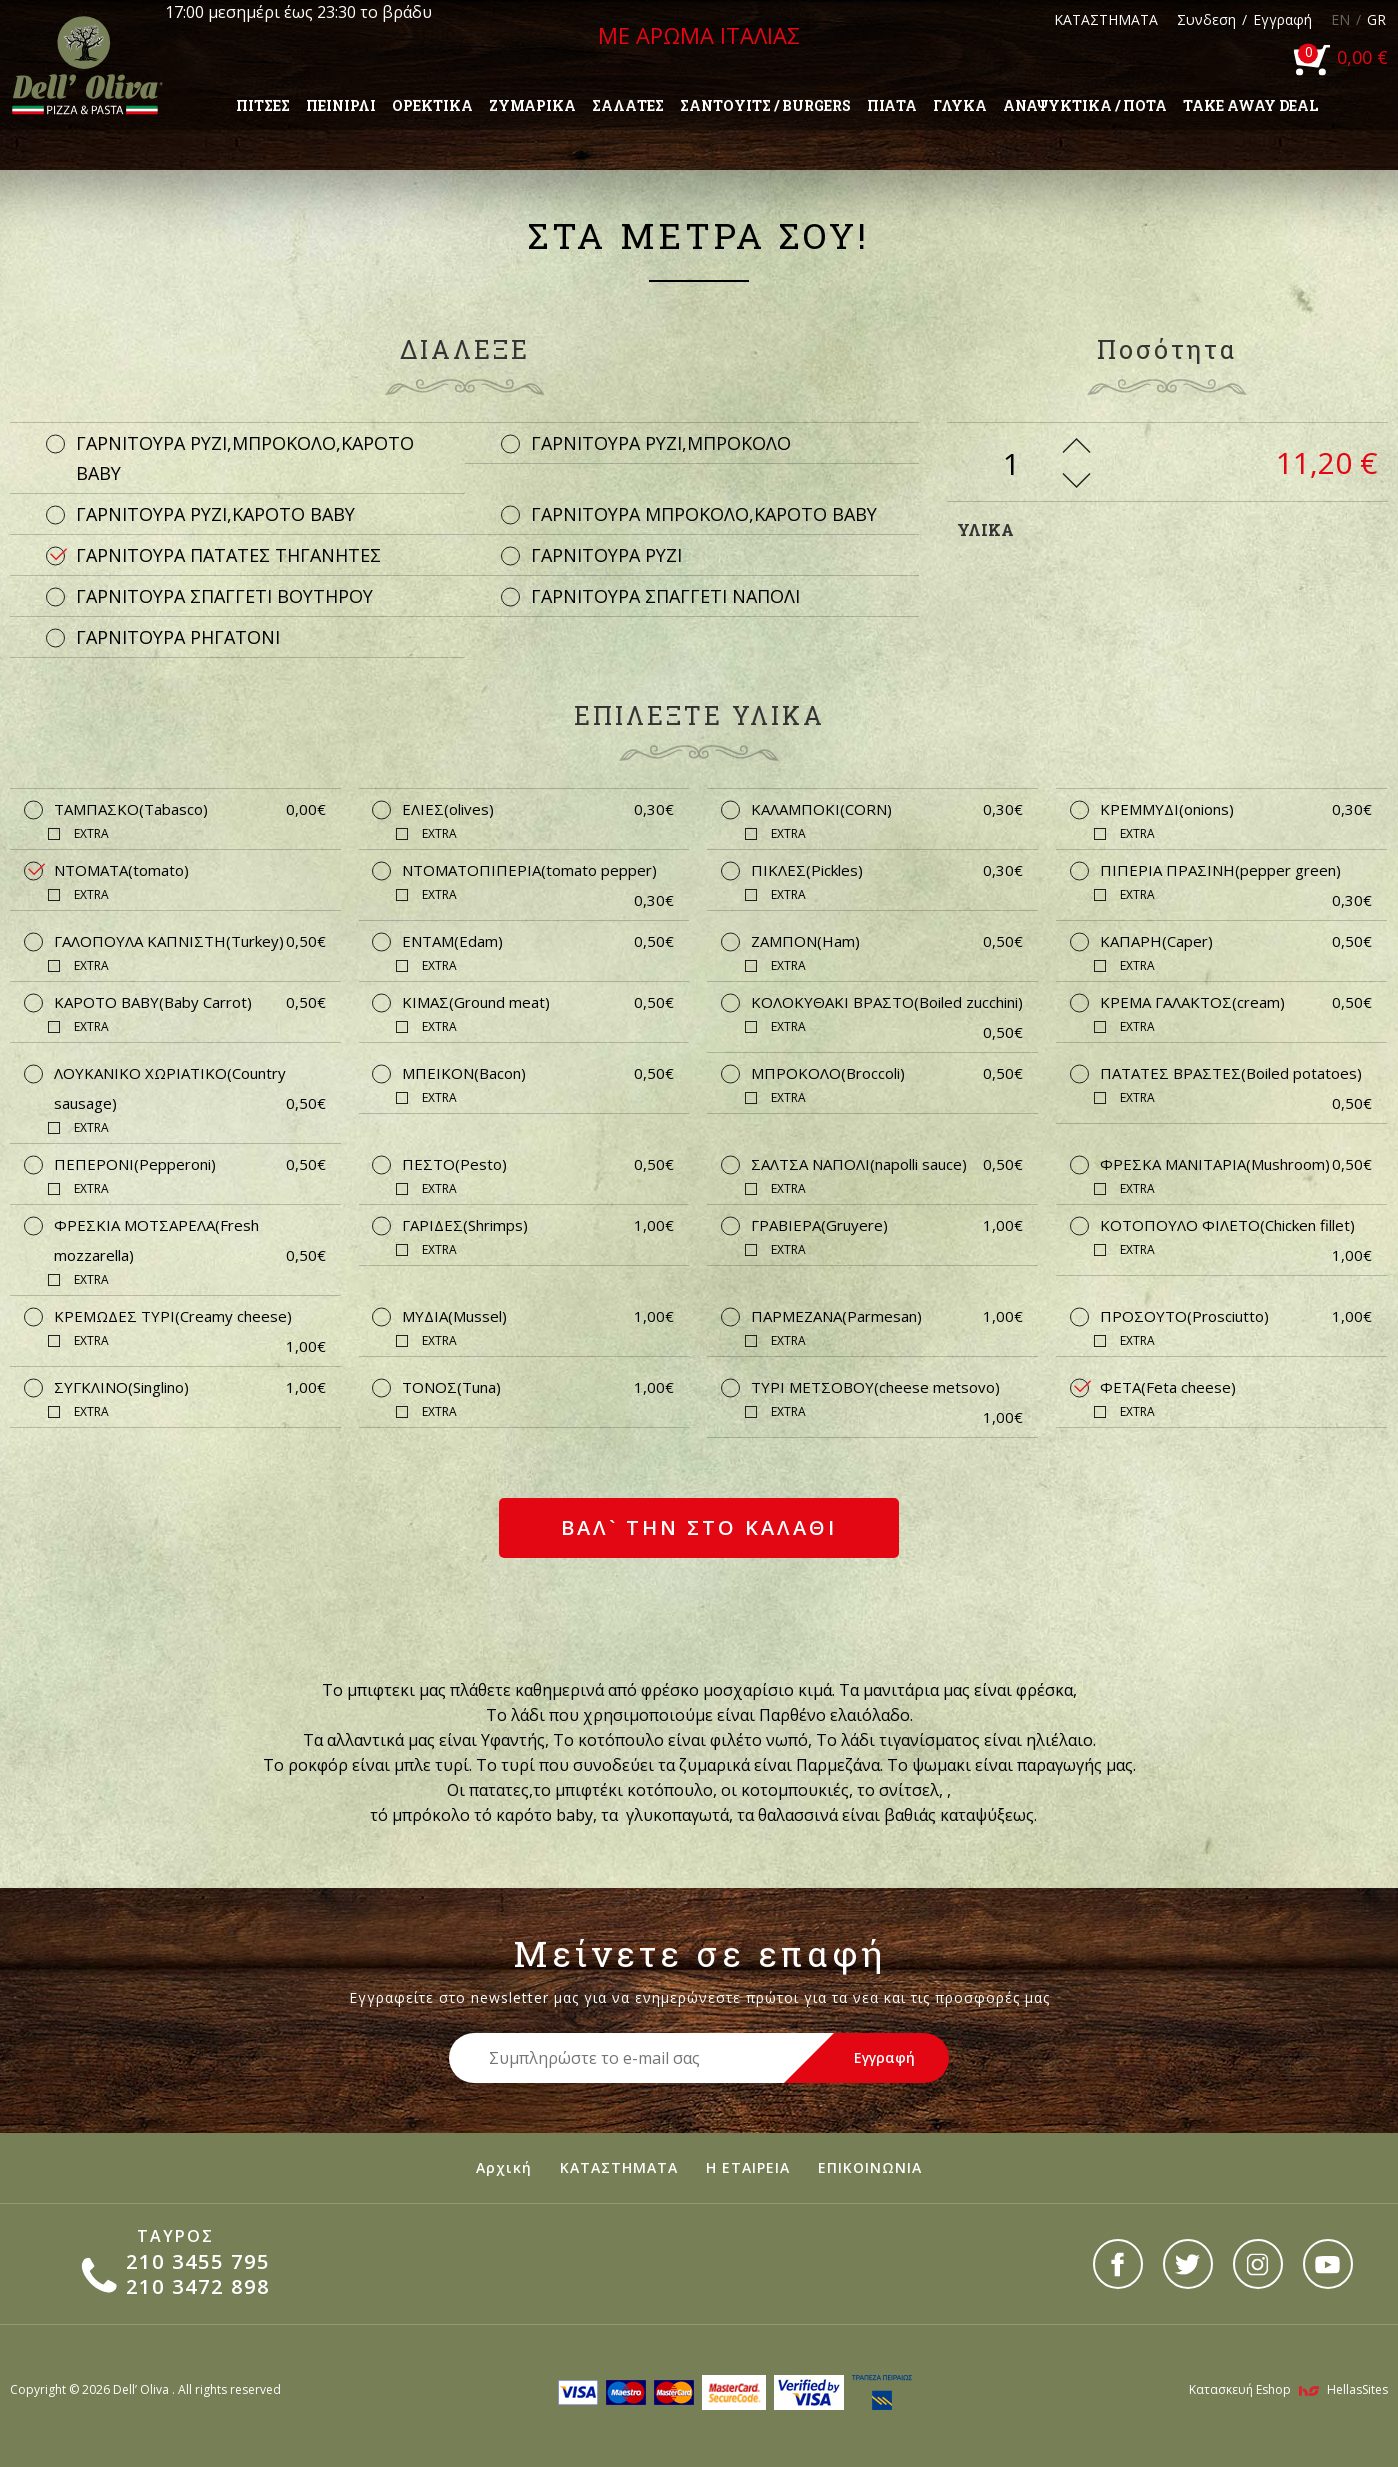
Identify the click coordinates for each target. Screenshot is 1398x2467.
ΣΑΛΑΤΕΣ (628, 105)
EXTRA (91, 833)
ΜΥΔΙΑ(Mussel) (538, 1316)
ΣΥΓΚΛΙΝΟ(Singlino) (190, 1387)
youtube (1328, 2264)
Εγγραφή (1282, 19)
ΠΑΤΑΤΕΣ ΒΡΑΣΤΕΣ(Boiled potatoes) (1236, 1075)
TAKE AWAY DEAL (1250, 105)
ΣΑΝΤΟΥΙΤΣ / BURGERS (765, 105)
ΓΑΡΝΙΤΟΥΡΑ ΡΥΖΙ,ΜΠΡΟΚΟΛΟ (661, 443)
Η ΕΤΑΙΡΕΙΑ (748, 2167)
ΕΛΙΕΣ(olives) (538, 809)
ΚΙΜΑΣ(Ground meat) (538, 1002)
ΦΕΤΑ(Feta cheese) (1168, 1387)
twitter (1188, 2264)
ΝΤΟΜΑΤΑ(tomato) (121, 870)
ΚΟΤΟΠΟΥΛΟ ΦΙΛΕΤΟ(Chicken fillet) (1236, 1227)
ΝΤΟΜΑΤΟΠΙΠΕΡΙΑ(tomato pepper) (538, 872)
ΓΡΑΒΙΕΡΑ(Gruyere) (887, 1225)
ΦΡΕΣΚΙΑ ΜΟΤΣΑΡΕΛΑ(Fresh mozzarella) (190, 1242)
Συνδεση (1206, 19)
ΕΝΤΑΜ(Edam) (538, 941)
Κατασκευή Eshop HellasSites (1288, 2389)
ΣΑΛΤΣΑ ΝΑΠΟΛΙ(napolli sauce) (887, 1164)
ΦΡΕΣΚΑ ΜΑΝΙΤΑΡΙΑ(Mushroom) (1236, 1164)
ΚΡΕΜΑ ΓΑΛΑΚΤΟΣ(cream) (1236, 1002)
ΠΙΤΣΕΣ (263, 105)
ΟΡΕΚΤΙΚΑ (432, 105)
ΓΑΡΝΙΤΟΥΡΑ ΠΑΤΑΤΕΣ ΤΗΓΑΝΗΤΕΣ (228, 555)
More (1076, 445)
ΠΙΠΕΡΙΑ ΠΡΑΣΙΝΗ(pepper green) (1236, 872)
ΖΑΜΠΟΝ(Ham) (887, 941)
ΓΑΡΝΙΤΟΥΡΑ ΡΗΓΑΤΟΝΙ (178, 637)
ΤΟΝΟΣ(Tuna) (538, 1387)
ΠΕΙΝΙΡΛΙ (341, 105)
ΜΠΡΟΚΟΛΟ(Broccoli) (887, 1073)
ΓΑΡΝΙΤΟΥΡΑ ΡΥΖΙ (606, 555)
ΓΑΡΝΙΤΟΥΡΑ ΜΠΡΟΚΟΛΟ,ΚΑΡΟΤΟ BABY (704, 514)
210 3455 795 (198, 2261)
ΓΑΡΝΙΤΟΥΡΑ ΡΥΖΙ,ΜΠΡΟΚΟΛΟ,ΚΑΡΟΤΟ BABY (245, 458)
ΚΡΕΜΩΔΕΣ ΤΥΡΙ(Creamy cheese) (190, 1318)
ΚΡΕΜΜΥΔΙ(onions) (1236, 809)
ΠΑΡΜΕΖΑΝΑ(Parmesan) (887, 1316)
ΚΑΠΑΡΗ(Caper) (1236, 941)
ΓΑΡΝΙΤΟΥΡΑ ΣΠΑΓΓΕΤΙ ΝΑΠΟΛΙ (665, 596)
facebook (1118, 2264)
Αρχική (504, 2167)
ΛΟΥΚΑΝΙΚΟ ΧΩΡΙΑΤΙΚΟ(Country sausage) (190, 1090)
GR (1376, 19)
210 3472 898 (198, 2286)
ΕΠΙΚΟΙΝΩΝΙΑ (870, 2167)
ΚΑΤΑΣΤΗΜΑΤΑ (1106, 19)
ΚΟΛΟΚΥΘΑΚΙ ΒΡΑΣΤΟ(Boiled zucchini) (887, 1004)
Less (1076, 480)
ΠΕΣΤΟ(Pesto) (538, 1164)
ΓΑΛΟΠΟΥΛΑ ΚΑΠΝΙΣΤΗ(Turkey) (190, 941)
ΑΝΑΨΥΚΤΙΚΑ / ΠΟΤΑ (1085, 105)
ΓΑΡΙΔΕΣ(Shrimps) (538, 1225)
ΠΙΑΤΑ (892, 105)
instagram (1258, 2264)
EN (1340, 19)
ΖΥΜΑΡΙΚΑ (532, 105)
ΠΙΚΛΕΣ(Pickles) (887, 870)
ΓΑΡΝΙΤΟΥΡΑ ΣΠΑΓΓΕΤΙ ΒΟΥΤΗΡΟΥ (224, 596)
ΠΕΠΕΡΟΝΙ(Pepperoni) (190, 1164)
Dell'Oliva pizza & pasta (87, 65)
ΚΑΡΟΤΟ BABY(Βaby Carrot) (190, 1002)
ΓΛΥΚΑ (960, 105)
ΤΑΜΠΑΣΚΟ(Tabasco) (190, 809)
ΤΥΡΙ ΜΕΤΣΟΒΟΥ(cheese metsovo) (887, 1389)
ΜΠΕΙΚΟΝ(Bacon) (538, 1073)
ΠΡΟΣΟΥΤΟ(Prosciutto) (1236, 1316)
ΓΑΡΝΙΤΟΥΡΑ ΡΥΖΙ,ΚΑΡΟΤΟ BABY (215, 514)
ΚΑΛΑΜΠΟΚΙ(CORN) (887, 809)
